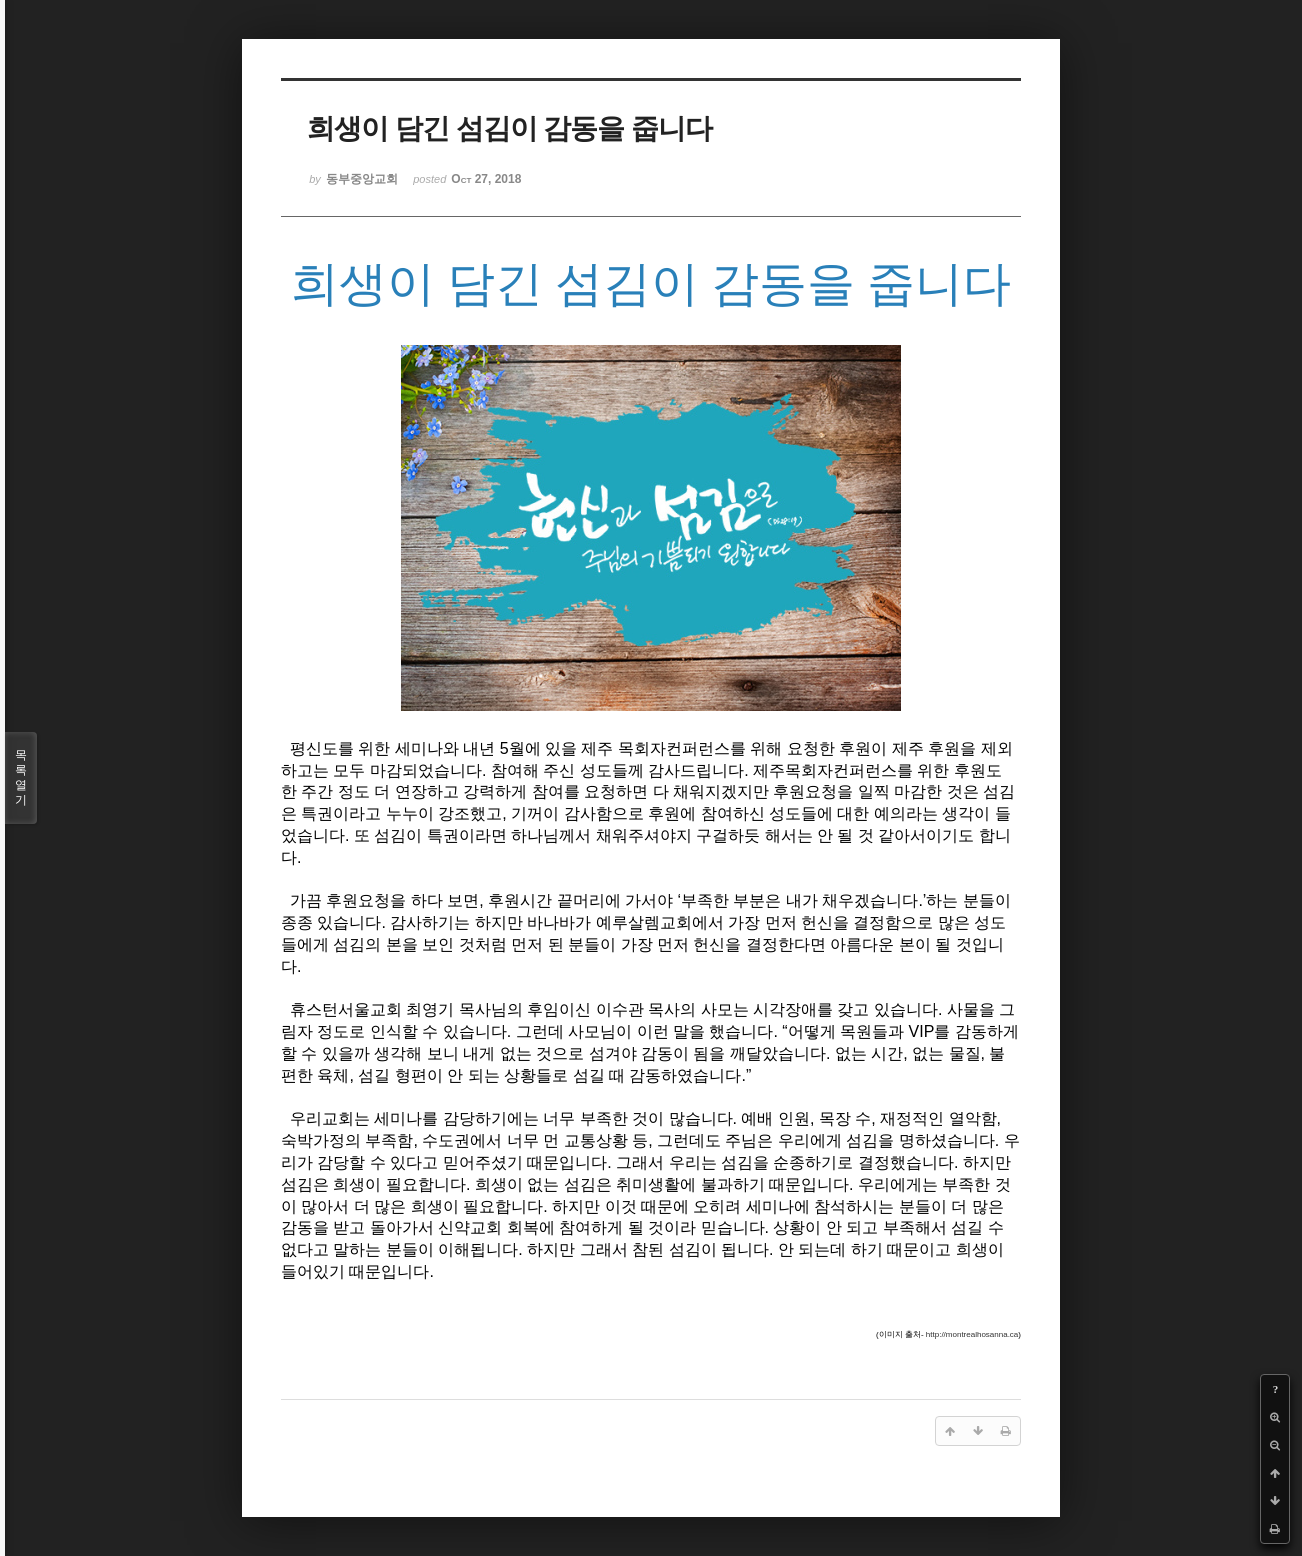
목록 (21, 778)
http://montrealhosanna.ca (972, 1334)
